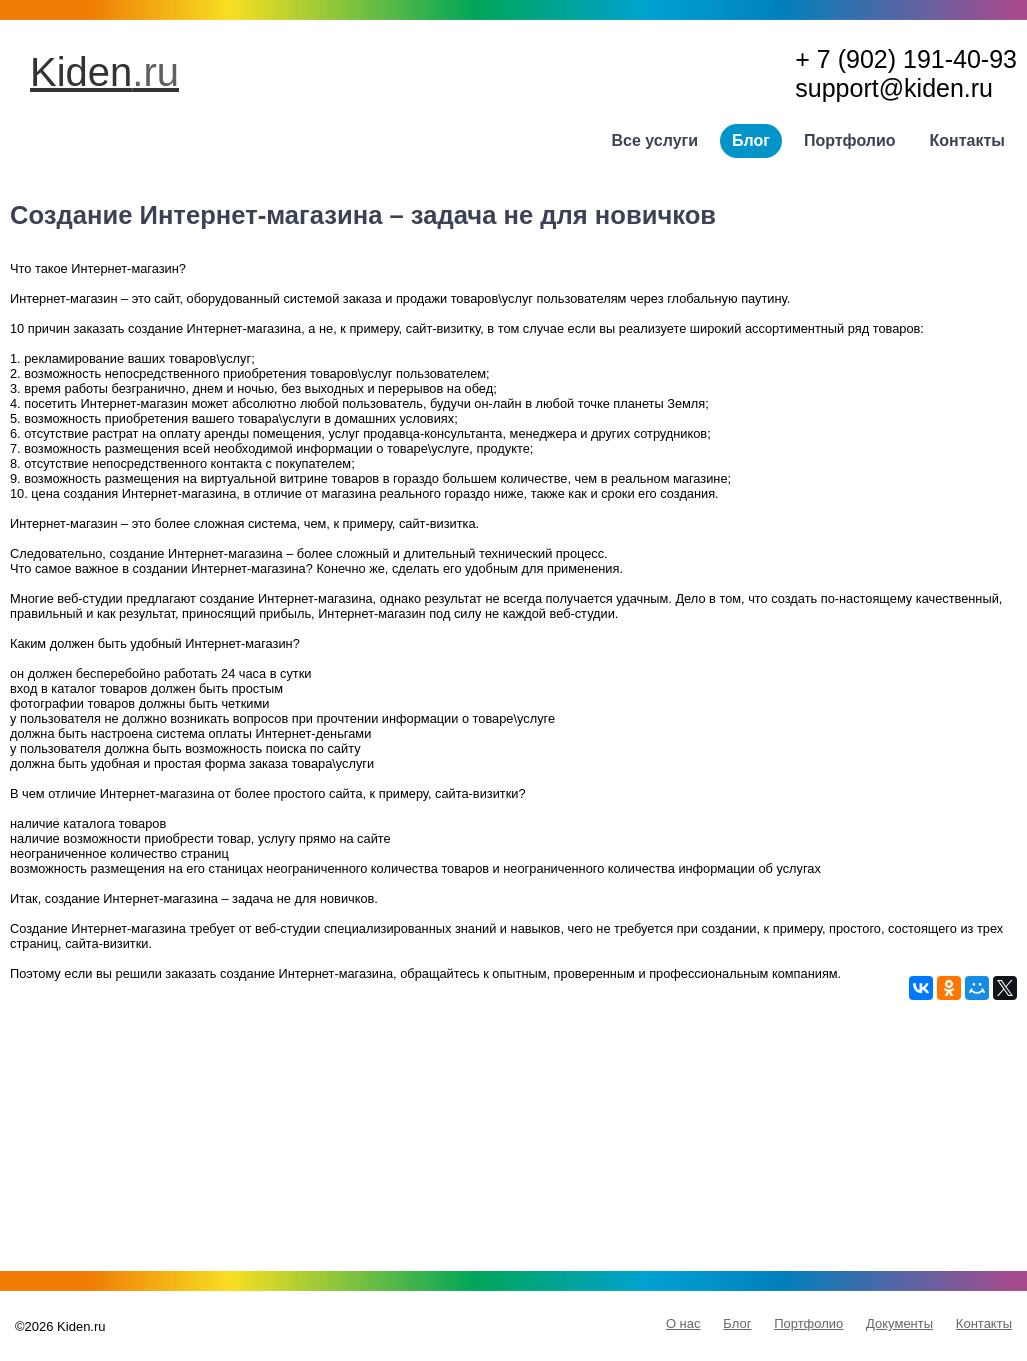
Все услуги (655, 140)
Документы (899, 1323)
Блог (751, 140)
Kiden (104, 72)
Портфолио (850, 140)
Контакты (967, 140)
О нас (683, 1323)
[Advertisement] (513, 1140)
